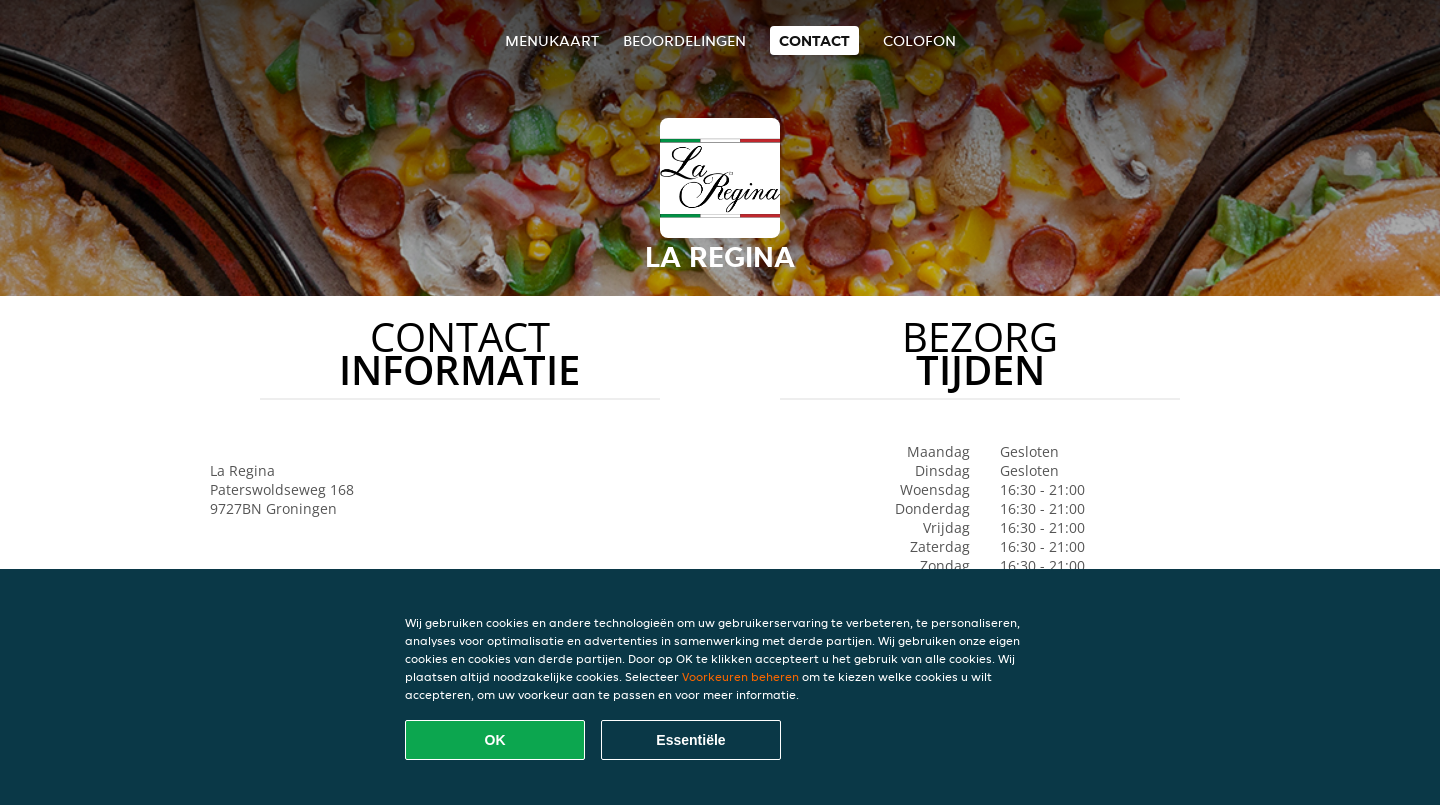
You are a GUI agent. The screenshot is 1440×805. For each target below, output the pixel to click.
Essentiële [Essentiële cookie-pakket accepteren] (690, 740)
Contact (814, 40)
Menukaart (552, 40)
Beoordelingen (684, 40)
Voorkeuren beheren (740, 676)
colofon (919, 40)
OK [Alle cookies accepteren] (495, 740)
